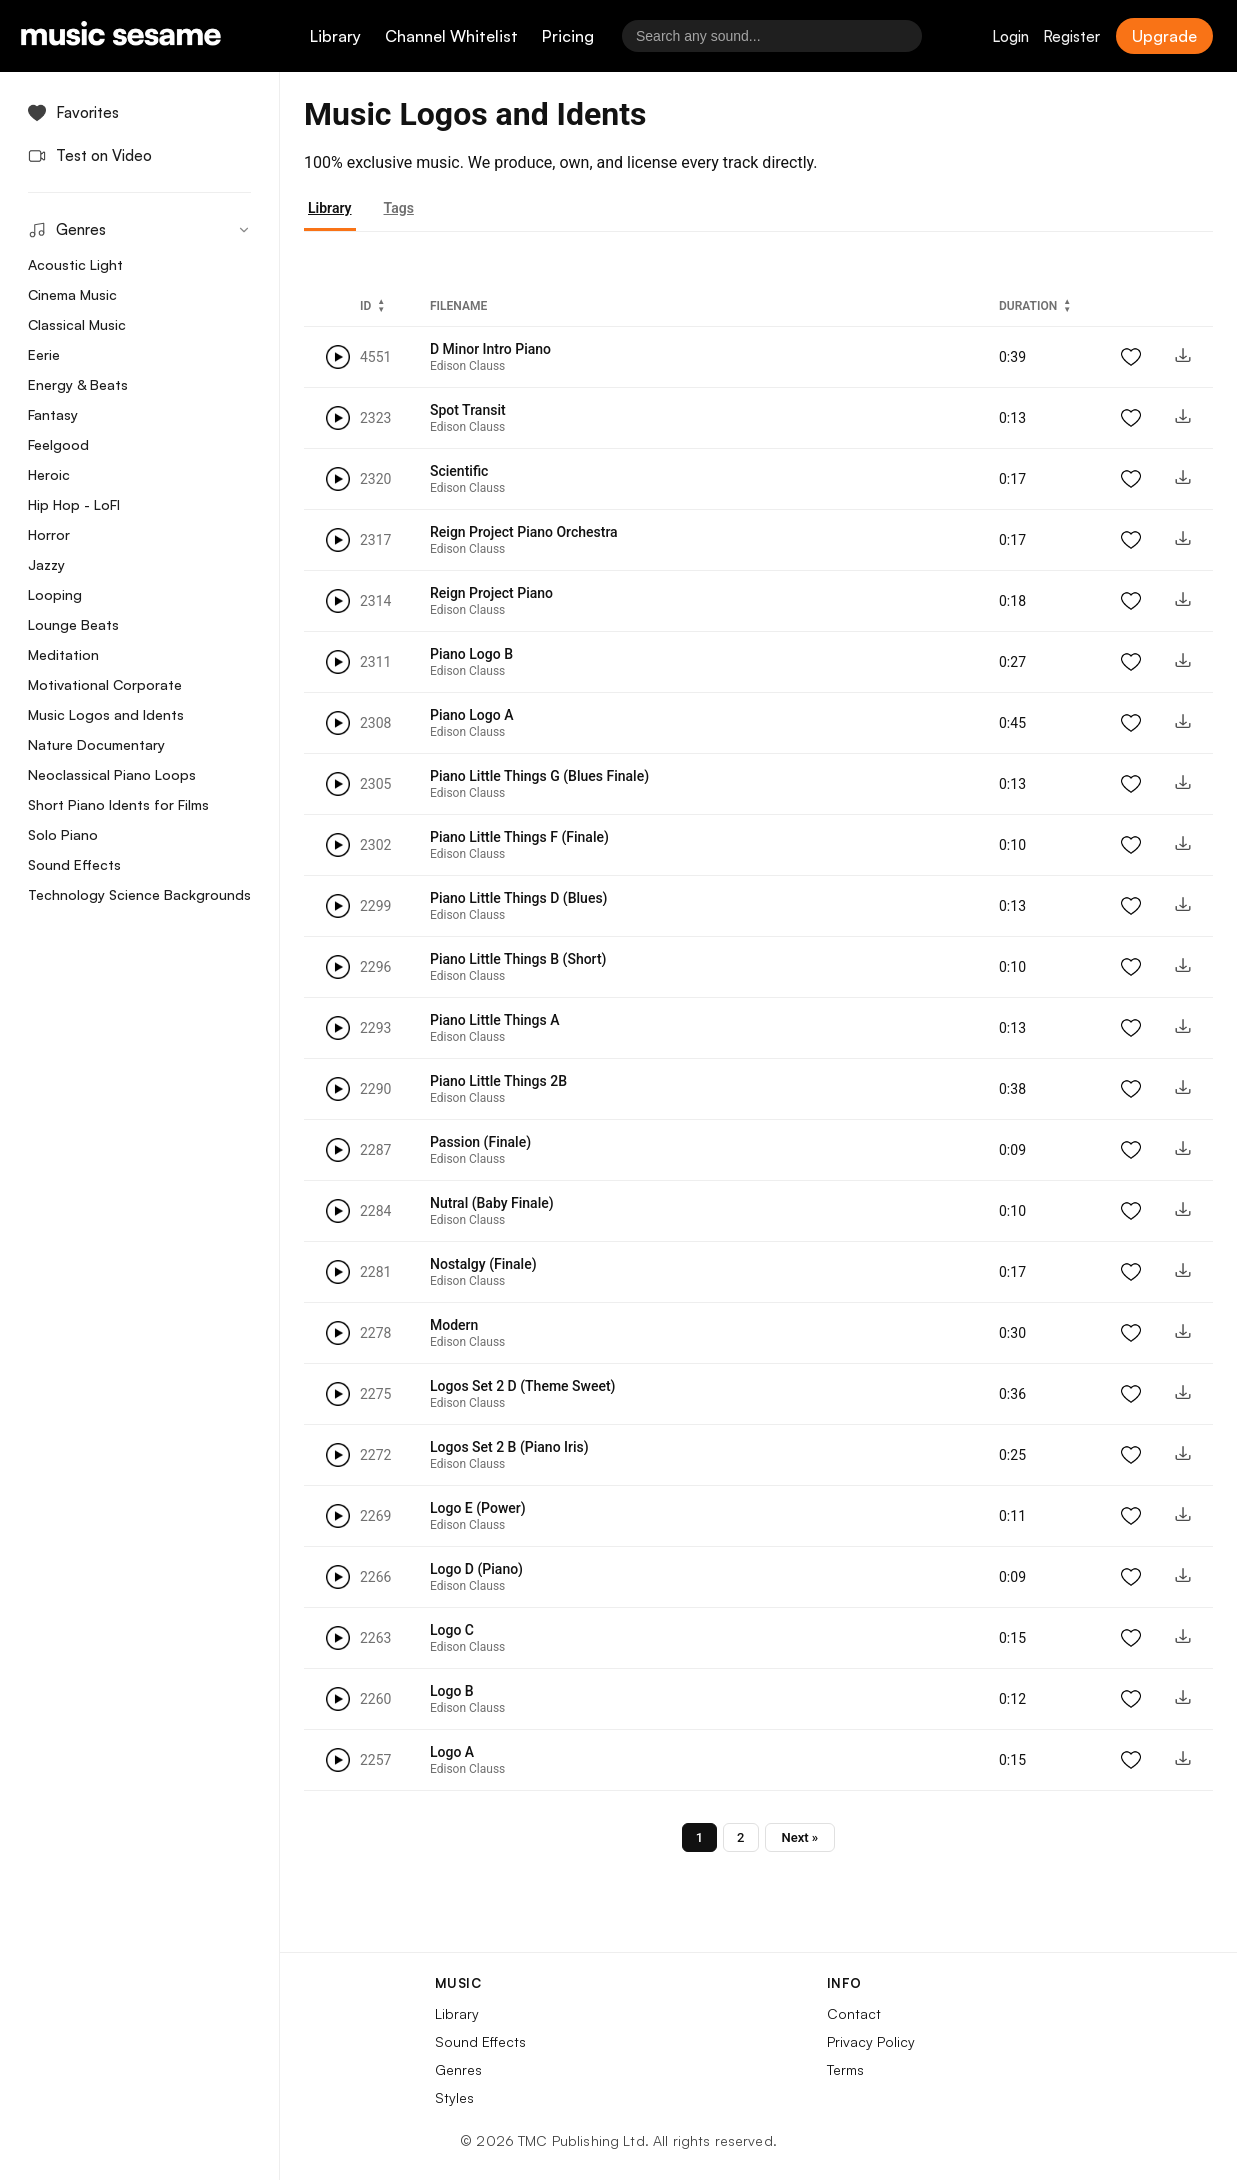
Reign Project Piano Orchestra (524, 532)
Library (335, 36)
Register (1071, 36)
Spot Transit (468, 410)
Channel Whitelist (451, 36)
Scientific (459, 471)
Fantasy (53, 414)
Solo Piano (63, 834)
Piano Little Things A (495, 1020)
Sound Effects (74, 864)
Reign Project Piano (491, 593)
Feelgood (58, 444)
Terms (845, 2069)
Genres (458, 2069)
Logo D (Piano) (476, 1569)
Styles (454, 2097)
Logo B (452, 1691)
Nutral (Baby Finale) (492, 1203)
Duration (1028, 306)
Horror (49, 534)
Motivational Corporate (105, 684)
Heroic (49, 474)
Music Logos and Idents (106, 714)
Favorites (73, 112)
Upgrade (1164, 36)
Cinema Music (72, 294)
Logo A (452, 1752)
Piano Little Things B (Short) (518, 959)
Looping (55, 594)
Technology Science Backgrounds (139, 894)
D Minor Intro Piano (490, 349)
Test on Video (90, 155)
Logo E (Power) (478, 1508)
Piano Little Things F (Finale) (519, 837)
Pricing (568, 36)
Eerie (44, 354)
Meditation (63, 654)
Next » (800, 1837)
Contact (854, 2013)
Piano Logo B (471, 654)
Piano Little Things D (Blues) (519, 898)
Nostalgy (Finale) (483, 1264)
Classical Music (77, 324)
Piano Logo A (471, 715)
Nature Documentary (96, 744)
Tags (399, 208)
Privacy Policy (871, 2041)
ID (365, 306)
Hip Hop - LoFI (74, 504)
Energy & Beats (78, 384)
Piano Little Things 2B (498, 1081)
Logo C (452, 1630)
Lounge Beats (73, 624)
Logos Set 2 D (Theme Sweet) (523, 1386)
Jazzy (46, 564)
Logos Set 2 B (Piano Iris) (509, 1447)
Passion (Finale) (480, 1142)
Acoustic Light (75, 264)
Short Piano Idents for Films (118, 804)
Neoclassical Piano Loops (112, 774)
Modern (454, 1325)
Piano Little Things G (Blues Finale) (539, 776)
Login (1010, 36)
